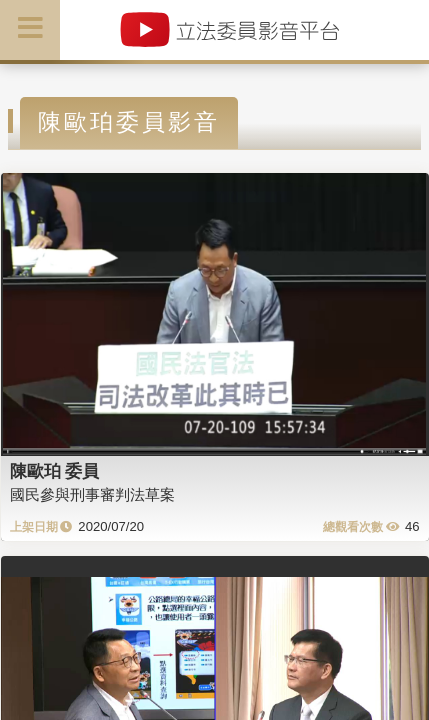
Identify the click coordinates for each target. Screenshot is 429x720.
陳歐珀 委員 (55, 471)
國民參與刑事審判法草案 (92, 494)
